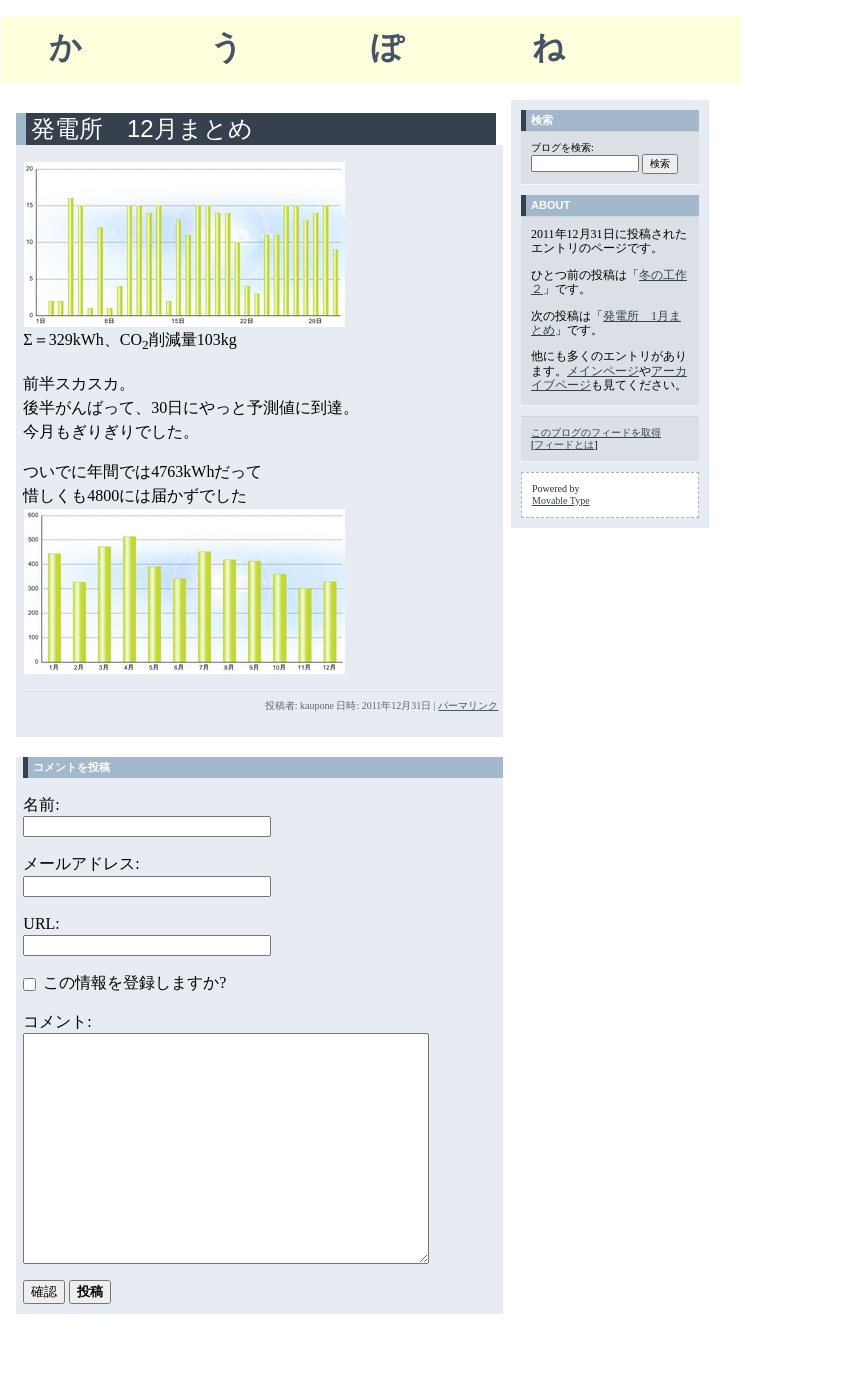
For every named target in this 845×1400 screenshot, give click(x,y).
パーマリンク (468, 705)
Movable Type (561, 500)
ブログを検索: (562, 147)
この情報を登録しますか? (124, 982)
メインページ (603, 371)
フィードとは (564, 444)
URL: (41, 923)
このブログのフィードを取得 (596, 432)
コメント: (57, 1021)
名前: (41, 804)
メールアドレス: (81, 863)
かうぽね (371, 47)
